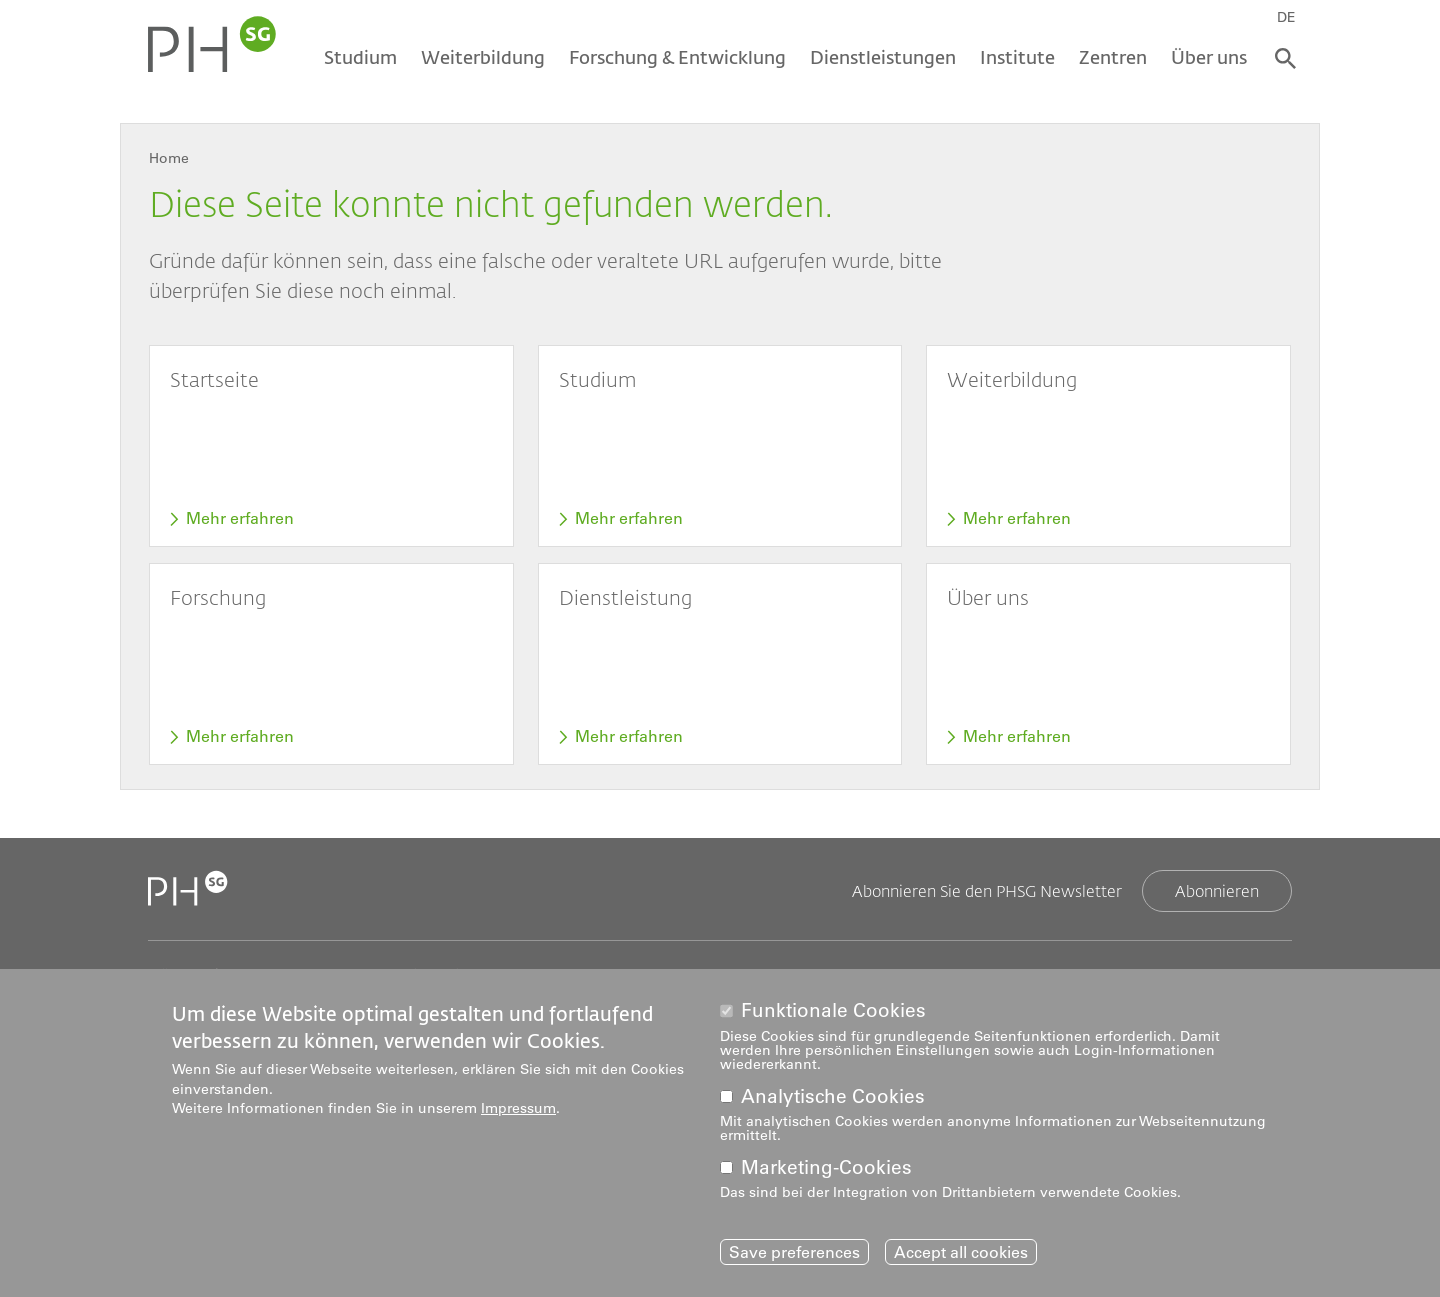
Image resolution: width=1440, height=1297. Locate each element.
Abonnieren (1217, 890)
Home (169, 158)
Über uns (1209, 57)
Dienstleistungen (883, 57)
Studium (360, 57)
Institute (1017, 57)
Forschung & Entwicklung (677, 57)
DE (1286, 17)
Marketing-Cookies (826, 1170)
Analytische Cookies (833, 1099)
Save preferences (794, 1255)
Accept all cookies (961, 1255)
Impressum (518, 1112)
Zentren (1113, 57)
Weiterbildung (483, 57)
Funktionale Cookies (833, 1014)
